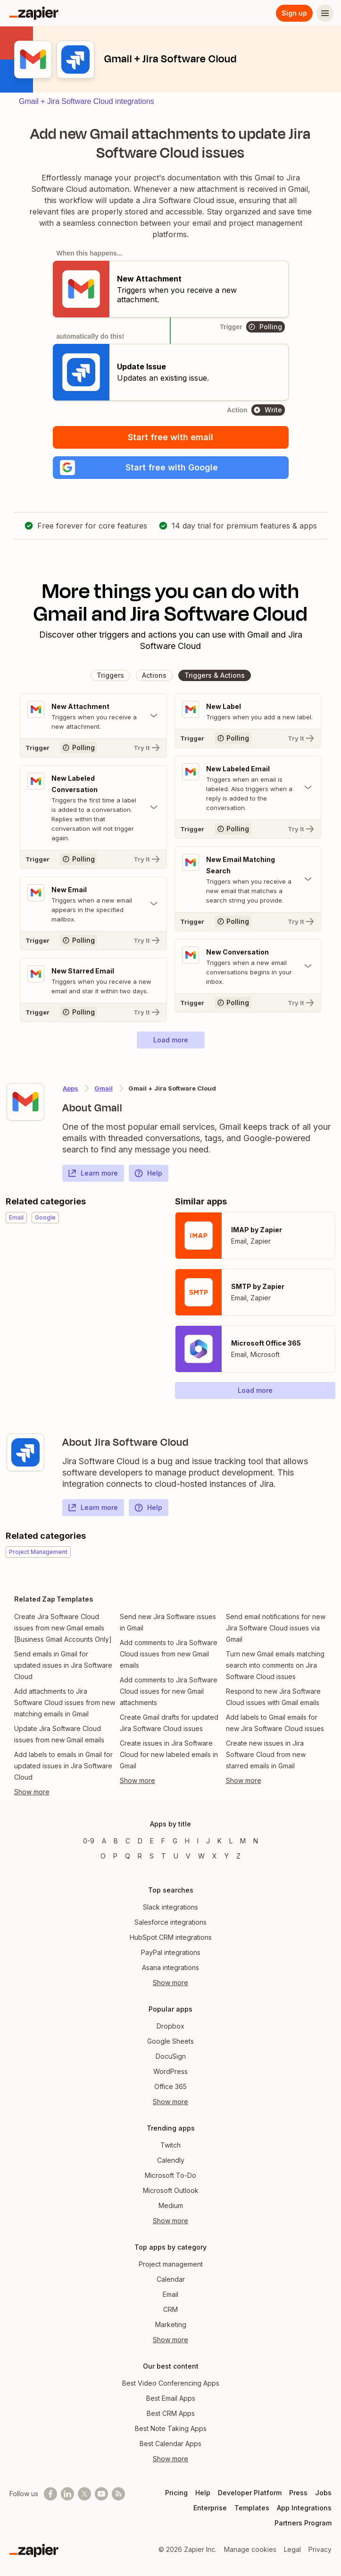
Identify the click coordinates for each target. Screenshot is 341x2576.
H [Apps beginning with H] (187, 1841)
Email (170, 2294)
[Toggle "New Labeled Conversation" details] (93, 808)
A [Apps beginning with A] (104, 1841)
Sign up (294, 13)
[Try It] (93, 747)
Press (298, 2493)
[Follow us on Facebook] (50, 2493)
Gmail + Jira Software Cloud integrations (86, 101)
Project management (171, 2264)
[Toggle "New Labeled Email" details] (248, 787)
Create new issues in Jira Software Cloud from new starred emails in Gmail (266, 1754)
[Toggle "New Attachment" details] (93, 716)
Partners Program (303, 2523)
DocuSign (171, 2056)
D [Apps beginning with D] (140, 1841)
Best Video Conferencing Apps (170, 2383)
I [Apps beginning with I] (198, 1841)
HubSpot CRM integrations (171, 1937)
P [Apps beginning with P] (115, 1856)
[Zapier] (33, 13)
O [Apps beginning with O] (103, 1856)
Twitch (170, 2145)
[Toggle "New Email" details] (93, 904)
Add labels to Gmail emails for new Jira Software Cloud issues (275, 1722)
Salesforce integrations (170, 1922)
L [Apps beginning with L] (231, 1841)
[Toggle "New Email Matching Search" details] (248, 879)
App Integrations (304, 2508)
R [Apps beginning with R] (140, 1856)
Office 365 (170, 2086)
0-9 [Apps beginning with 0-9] (88, 1841)
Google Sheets (170, 2041)
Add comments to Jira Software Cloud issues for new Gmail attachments (168, 1691)
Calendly (170, 2160)
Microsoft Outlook (171, 2190)
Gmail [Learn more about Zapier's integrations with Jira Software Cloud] (103, 1088)
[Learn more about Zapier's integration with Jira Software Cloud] (25, 1452)
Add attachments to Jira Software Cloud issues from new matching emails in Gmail (64, 1702)
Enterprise (210, 2508)
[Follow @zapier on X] (84, 2493)
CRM (170, 2309)
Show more (170, 1983)
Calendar (171, 2279)
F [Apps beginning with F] (163, 1841)
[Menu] (324, 13)
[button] (171, 467)
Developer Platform (250, 2493)
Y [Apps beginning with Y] (227, 1856)
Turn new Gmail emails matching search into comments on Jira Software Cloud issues (275, 1665)
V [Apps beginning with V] (188, 1856)
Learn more (92, 1173)
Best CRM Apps (171, 2413)
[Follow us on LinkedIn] (67, 2493)
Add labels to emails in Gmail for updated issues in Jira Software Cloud (63, 1765)
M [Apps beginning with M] (243, 1841)
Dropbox (170, 2026)
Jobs (323, 2493)
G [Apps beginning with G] (175, 1841)
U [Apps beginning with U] (176, 1856)
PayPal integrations (170, 1952)
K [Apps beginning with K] (219, 1841)
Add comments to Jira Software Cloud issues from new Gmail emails (168, 1653)
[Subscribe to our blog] (118, 2493)
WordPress (170, 2071)
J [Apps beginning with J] (208, 1841)
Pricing (176, 2493)
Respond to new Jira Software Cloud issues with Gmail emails (273, 1696)
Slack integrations (170, 1907)
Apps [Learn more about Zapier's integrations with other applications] (70, 1088)
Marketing (170, 2324)
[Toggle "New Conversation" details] (248, 966)
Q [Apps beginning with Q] (127, 1856)
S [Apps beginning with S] (152, 1856)
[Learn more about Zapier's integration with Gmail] (25, 1102)
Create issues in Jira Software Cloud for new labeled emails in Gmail (169, 1754)
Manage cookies (250, 2549)
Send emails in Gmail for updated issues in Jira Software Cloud (63, 1665)
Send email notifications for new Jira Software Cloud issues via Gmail (275, 1627)
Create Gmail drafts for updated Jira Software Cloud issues (169, 1722)
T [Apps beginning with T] (163, 1856)
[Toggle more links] (64, 1792)
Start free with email (170, 437)
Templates (251, 2508)
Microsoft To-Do (170, 2175)
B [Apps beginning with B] (116, 1841)
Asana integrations (170, 1967)
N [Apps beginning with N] (255, 1841)
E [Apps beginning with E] (152, 1841)
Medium (170, 2205)
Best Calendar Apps (170, 2444)
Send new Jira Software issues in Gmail (168, 1622)
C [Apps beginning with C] (127, 1841)
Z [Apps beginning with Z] (238, 1856)
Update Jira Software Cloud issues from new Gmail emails (59, 1734)
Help (148, 1173)
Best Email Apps (170, 2398)
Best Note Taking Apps (171, 2428)
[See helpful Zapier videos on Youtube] (101, 2493)
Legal (292, 2549)
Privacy (320, 2549)
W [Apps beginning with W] (201, 1856)
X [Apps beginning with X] (214, 1856)
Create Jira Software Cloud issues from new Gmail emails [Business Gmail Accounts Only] (63, 1627)
